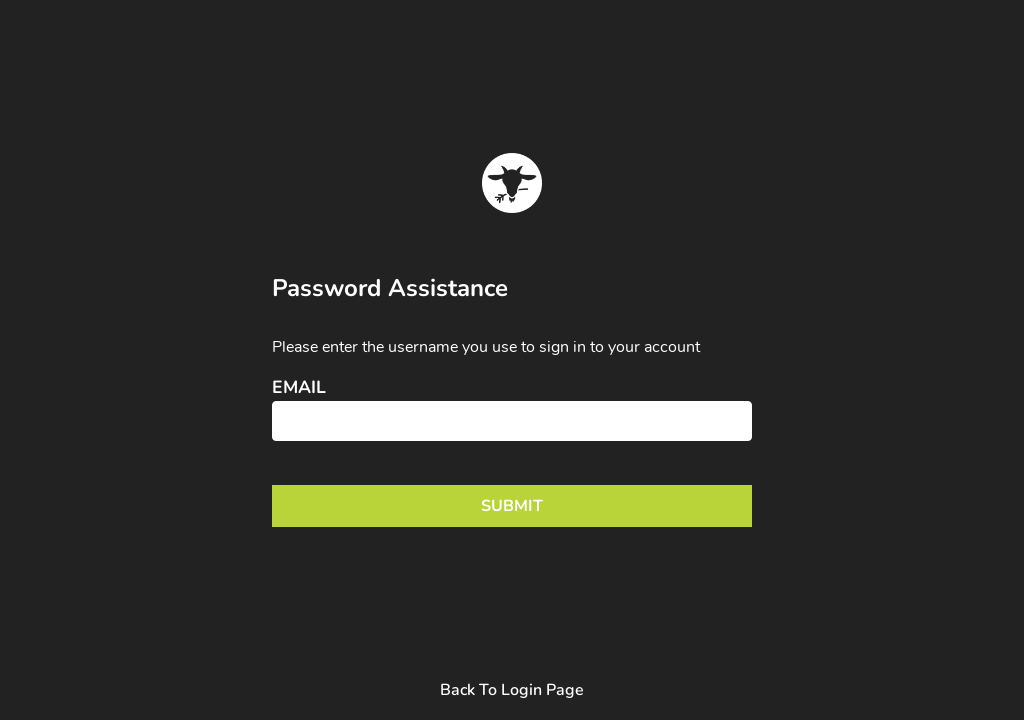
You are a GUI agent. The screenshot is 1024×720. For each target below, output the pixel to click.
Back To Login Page (512, 690)
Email (299, 388)
